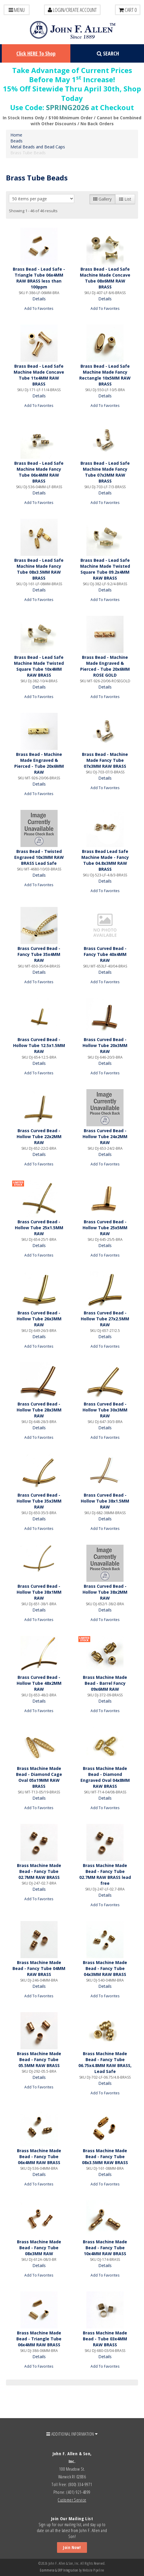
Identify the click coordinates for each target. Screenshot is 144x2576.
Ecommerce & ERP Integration (59, 2570)
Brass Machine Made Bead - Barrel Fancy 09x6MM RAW (105, 1683)
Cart (128, 9)
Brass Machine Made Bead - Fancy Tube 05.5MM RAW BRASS (39, 2059)
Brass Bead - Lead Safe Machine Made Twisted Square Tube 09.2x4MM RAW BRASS (105, 569)
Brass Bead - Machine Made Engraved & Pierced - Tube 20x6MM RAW (39, 763)
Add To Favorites (38, 308)
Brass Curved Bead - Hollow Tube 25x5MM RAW (105, 1227)
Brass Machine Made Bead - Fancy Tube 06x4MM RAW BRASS (39, 2156)
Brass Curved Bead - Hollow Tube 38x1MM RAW (39, 1592)
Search (108, 53)
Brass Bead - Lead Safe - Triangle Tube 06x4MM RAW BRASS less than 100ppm (39, 278)
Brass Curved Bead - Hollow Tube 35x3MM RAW (39, 1501)
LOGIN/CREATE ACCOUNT (72, 9)
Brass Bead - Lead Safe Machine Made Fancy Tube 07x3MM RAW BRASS (105, 472)
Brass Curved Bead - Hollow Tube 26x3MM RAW (39, 1318)
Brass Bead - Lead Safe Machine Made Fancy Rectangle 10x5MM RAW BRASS (105, 375)
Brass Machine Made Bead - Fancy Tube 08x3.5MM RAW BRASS (105, 2156)
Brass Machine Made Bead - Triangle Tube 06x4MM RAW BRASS (38, 2338)
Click (36, 53)
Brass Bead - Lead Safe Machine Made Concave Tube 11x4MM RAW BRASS (39, 375)
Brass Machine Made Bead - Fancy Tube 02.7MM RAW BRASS (39, 1871)
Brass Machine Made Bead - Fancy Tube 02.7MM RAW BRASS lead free (105, 1874)
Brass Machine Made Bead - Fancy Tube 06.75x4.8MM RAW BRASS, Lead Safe (105, 2062)
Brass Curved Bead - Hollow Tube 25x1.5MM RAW (39, 1227)
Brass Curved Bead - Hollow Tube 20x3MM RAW (105, 1045)
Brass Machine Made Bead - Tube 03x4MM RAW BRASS (105, 2338)
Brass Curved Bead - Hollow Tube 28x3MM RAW (39, 1410)
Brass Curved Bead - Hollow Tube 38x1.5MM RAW (105, 1501)
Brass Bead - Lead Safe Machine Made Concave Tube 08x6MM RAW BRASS (105, 278)
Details (39, 299)
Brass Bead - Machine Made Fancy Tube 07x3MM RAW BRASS (105, 760)
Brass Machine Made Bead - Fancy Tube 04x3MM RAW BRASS (105, 1968)
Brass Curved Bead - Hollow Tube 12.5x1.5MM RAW (39, 1045)
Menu (17, 9)
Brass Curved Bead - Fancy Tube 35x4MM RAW (39, 954)
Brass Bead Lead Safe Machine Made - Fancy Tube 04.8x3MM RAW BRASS (105, 860)
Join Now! (72, 2547)
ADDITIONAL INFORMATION (72, 2434)
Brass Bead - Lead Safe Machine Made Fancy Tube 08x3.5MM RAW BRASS (39, 569)
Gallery (102, 199)
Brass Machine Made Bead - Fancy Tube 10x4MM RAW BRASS (105, 2247)
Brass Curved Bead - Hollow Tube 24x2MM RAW (105, 1136)
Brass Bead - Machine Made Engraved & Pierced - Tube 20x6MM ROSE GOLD (105, 666)
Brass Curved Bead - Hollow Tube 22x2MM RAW (39, 1136)
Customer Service (72, 2500)
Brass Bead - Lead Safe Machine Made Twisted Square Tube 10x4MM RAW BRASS (39, 666)
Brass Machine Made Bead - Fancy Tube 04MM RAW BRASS (38, 1968)
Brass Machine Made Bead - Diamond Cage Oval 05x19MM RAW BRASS (39, 1777)
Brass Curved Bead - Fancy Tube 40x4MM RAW (105, 954)
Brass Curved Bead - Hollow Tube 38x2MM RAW (105, 1592)
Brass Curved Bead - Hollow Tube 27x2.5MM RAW (105, 1318)
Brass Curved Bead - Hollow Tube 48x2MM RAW (39, 1683)
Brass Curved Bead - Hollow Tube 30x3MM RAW (105, 1410)
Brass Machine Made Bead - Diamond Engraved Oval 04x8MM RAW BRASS (105, 1777)
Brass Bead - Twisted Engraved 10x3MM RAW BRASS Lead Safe (39, 857)
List (125, 199)
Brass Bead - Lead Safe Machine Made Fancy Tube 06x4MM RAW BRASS (39, 472)
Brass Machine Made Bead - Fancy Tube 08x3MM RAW (39, 2247)
